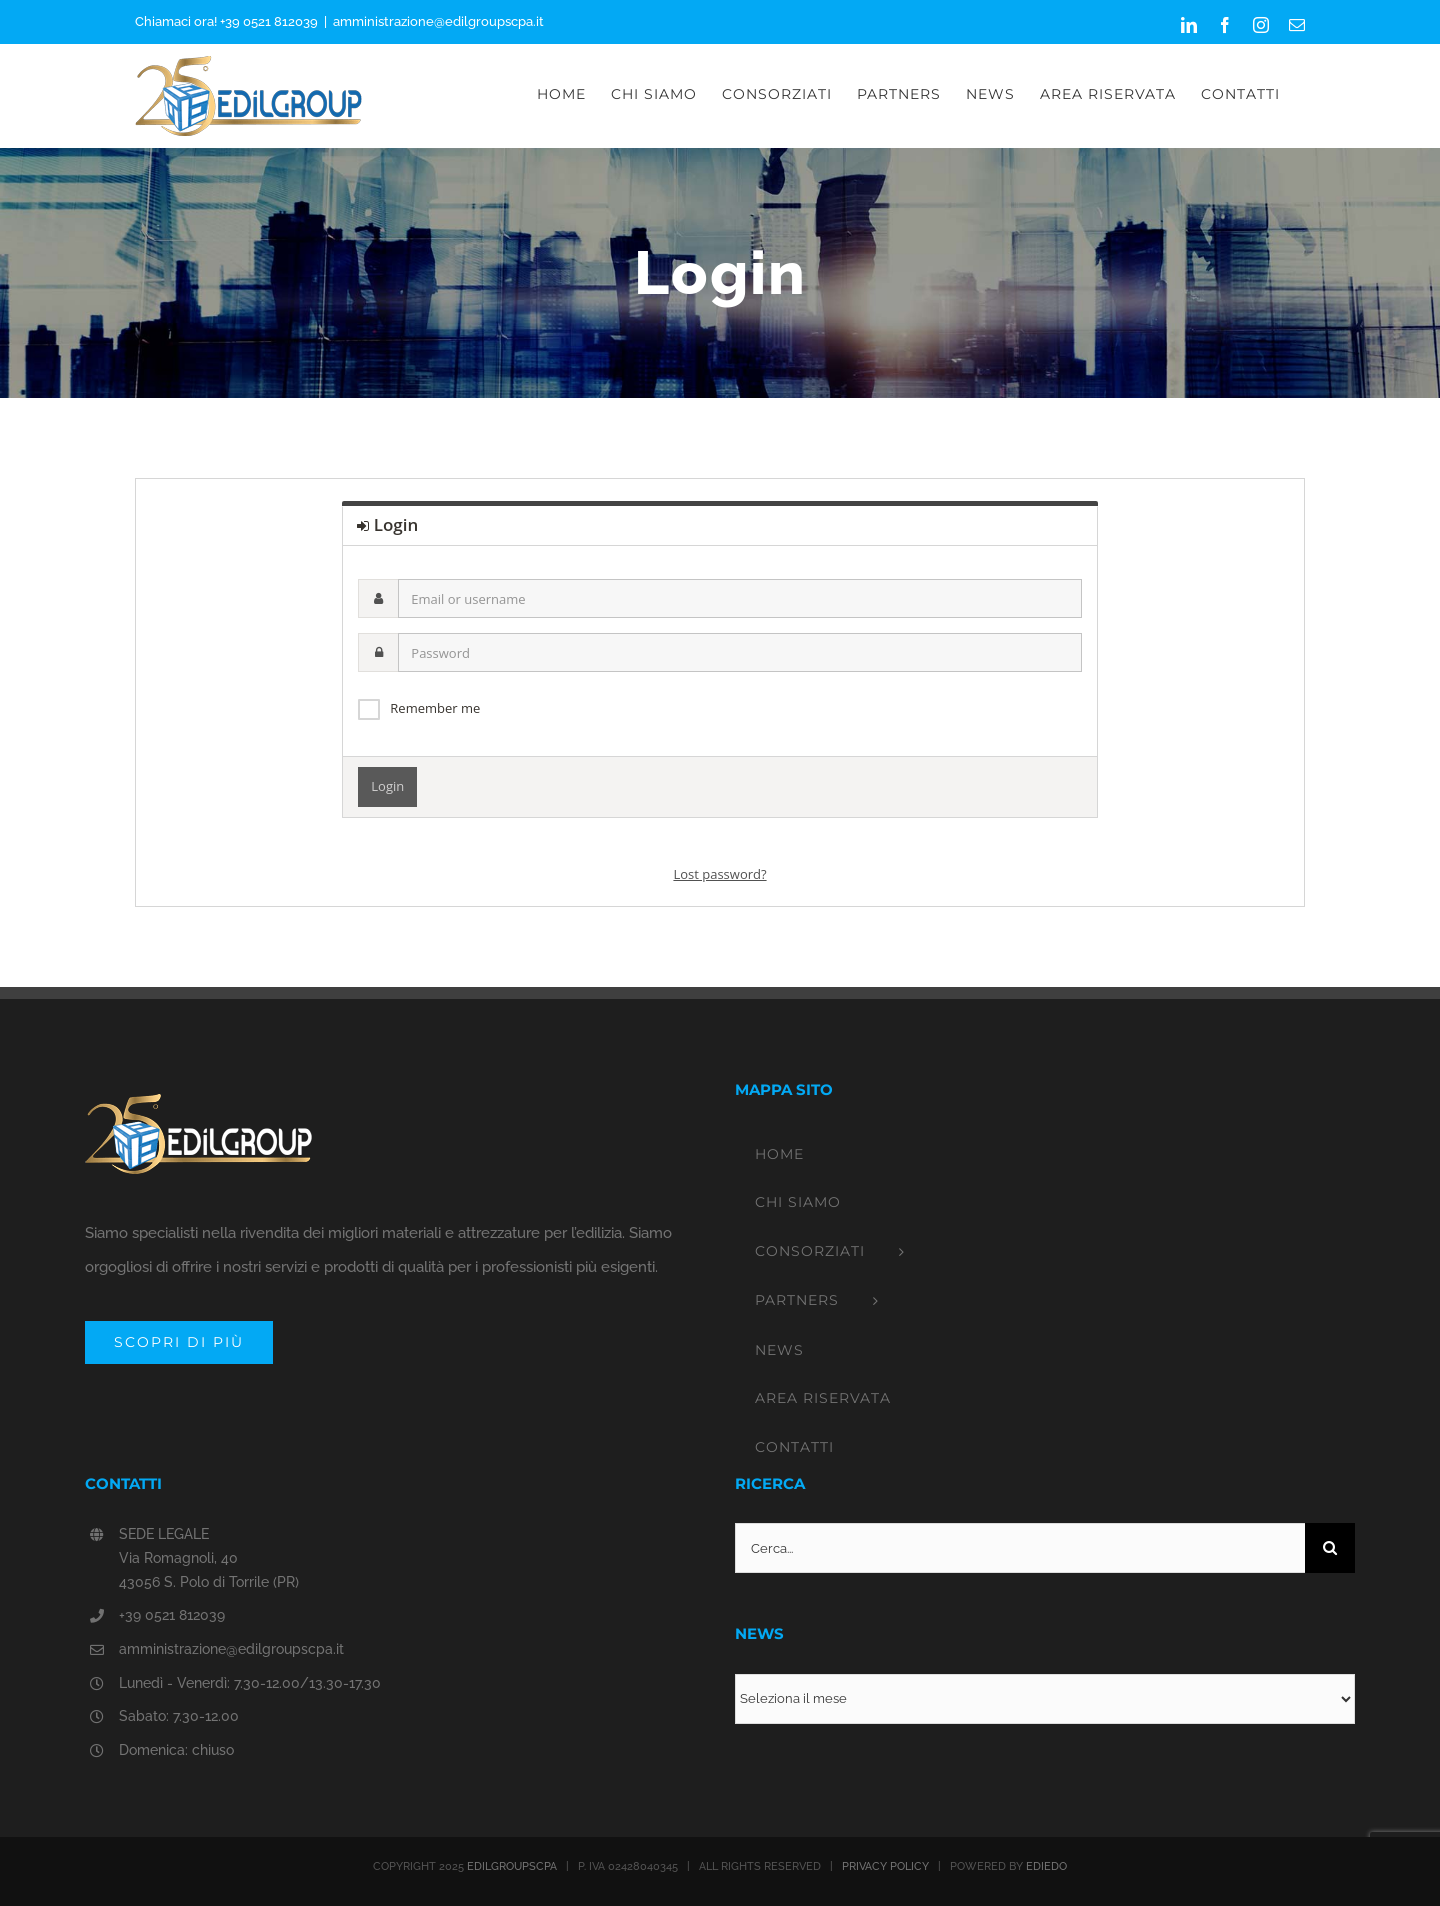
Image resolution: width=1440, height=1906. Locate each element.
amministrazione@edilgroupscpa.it (438, 21)
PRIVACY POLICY (885, 1866)
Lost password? (719, 874)
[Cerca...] (1020, 1548)
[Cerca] (1330, 1548)
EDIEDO (1046, 1866)
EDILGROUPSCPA (512, 1866)
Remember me (435, 708)
